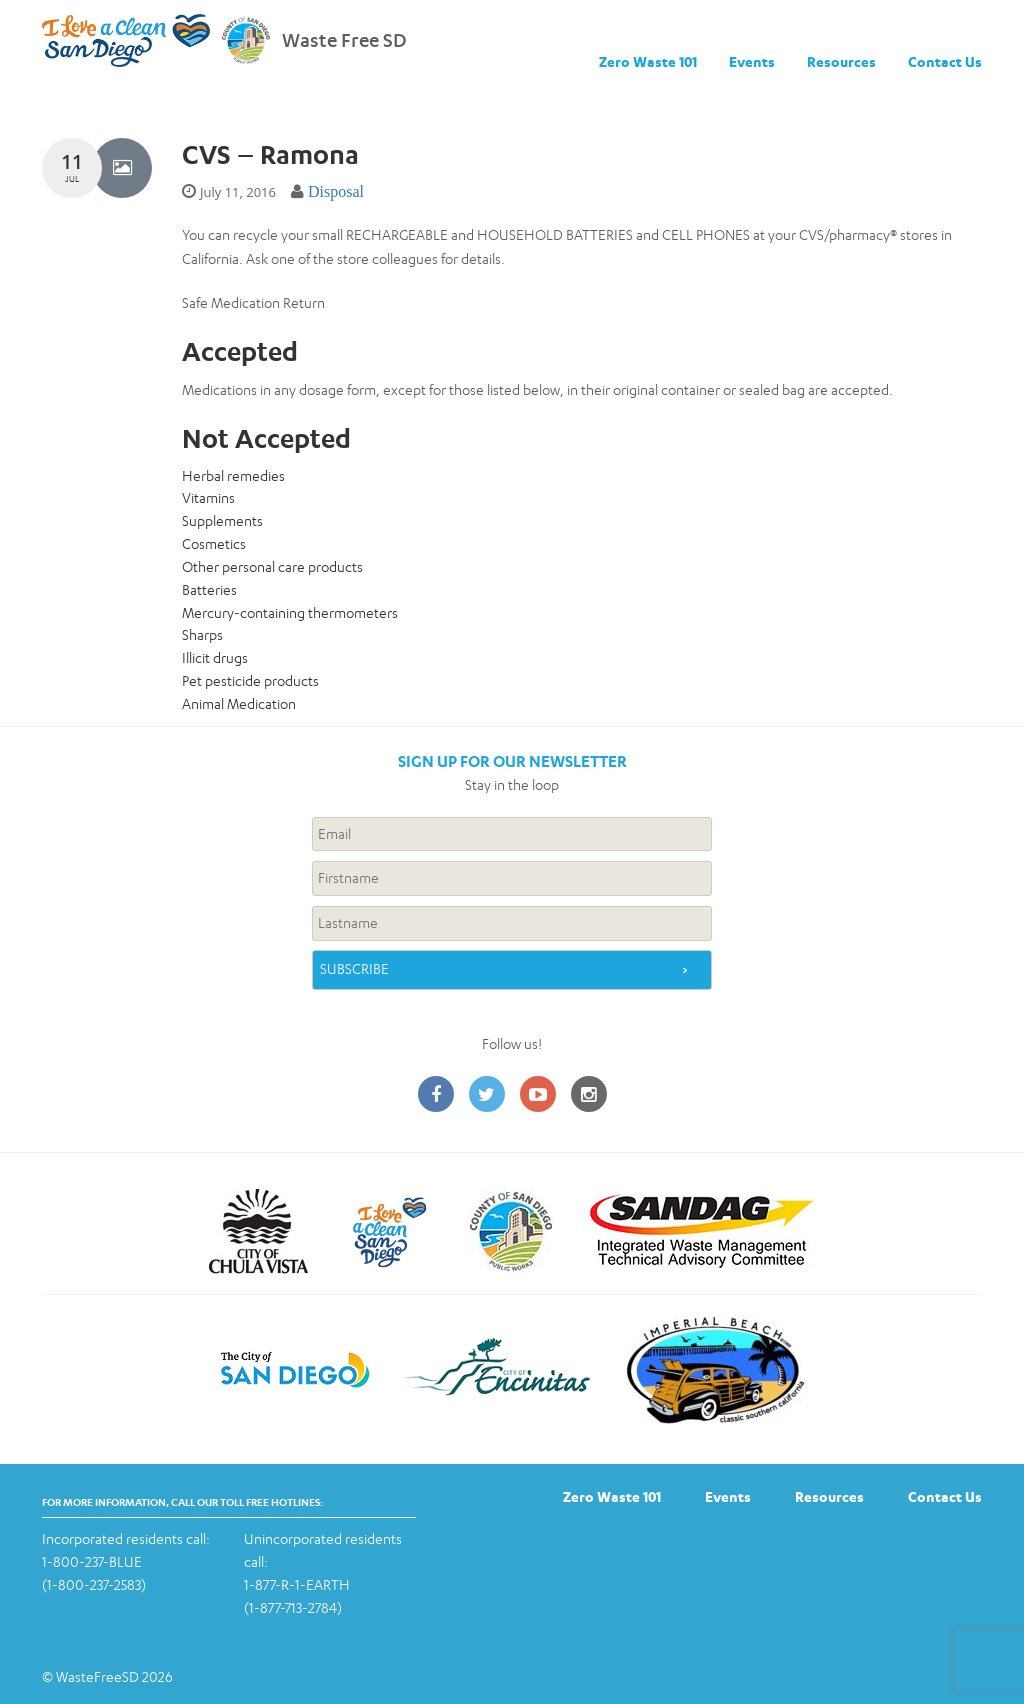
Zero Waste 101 (648, 61)
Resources (841, 61)
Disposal (336, 191)
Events (752, 61)
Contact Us (945, 61)
